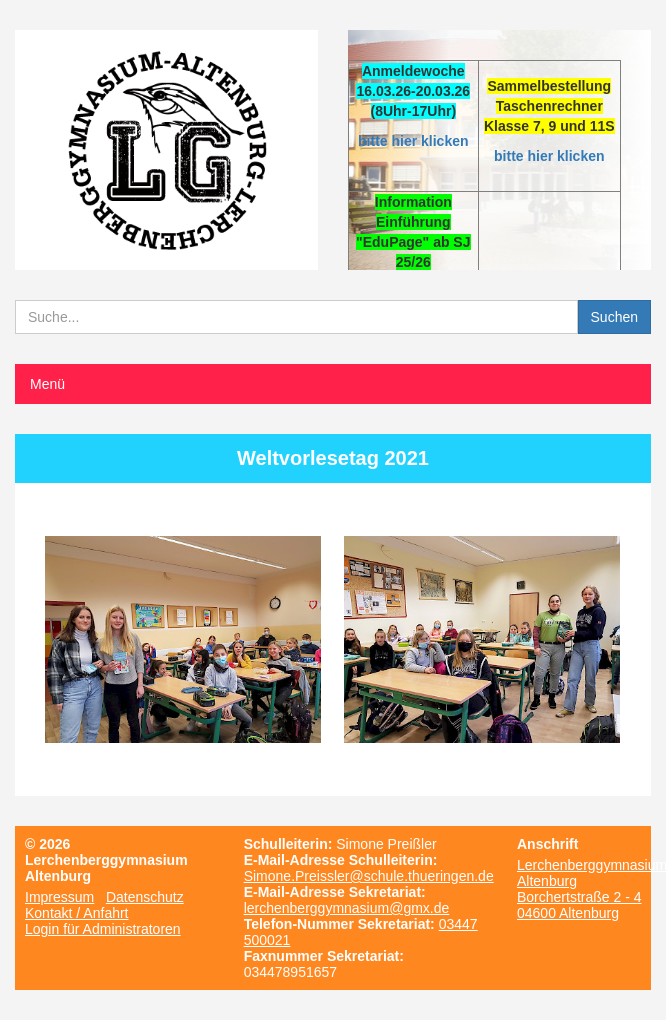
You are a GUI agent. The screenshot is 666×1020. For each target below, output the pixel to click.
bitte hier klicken (413, 141)
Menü (47, 384)
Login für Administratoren (103, 929)
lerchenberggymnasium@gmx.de (347, 908)
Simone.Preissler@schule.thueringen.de (369, 876)
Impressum (59, 897)
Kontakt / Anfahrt (77, 913)
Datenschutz (145, 897)
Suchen (614, 317)
